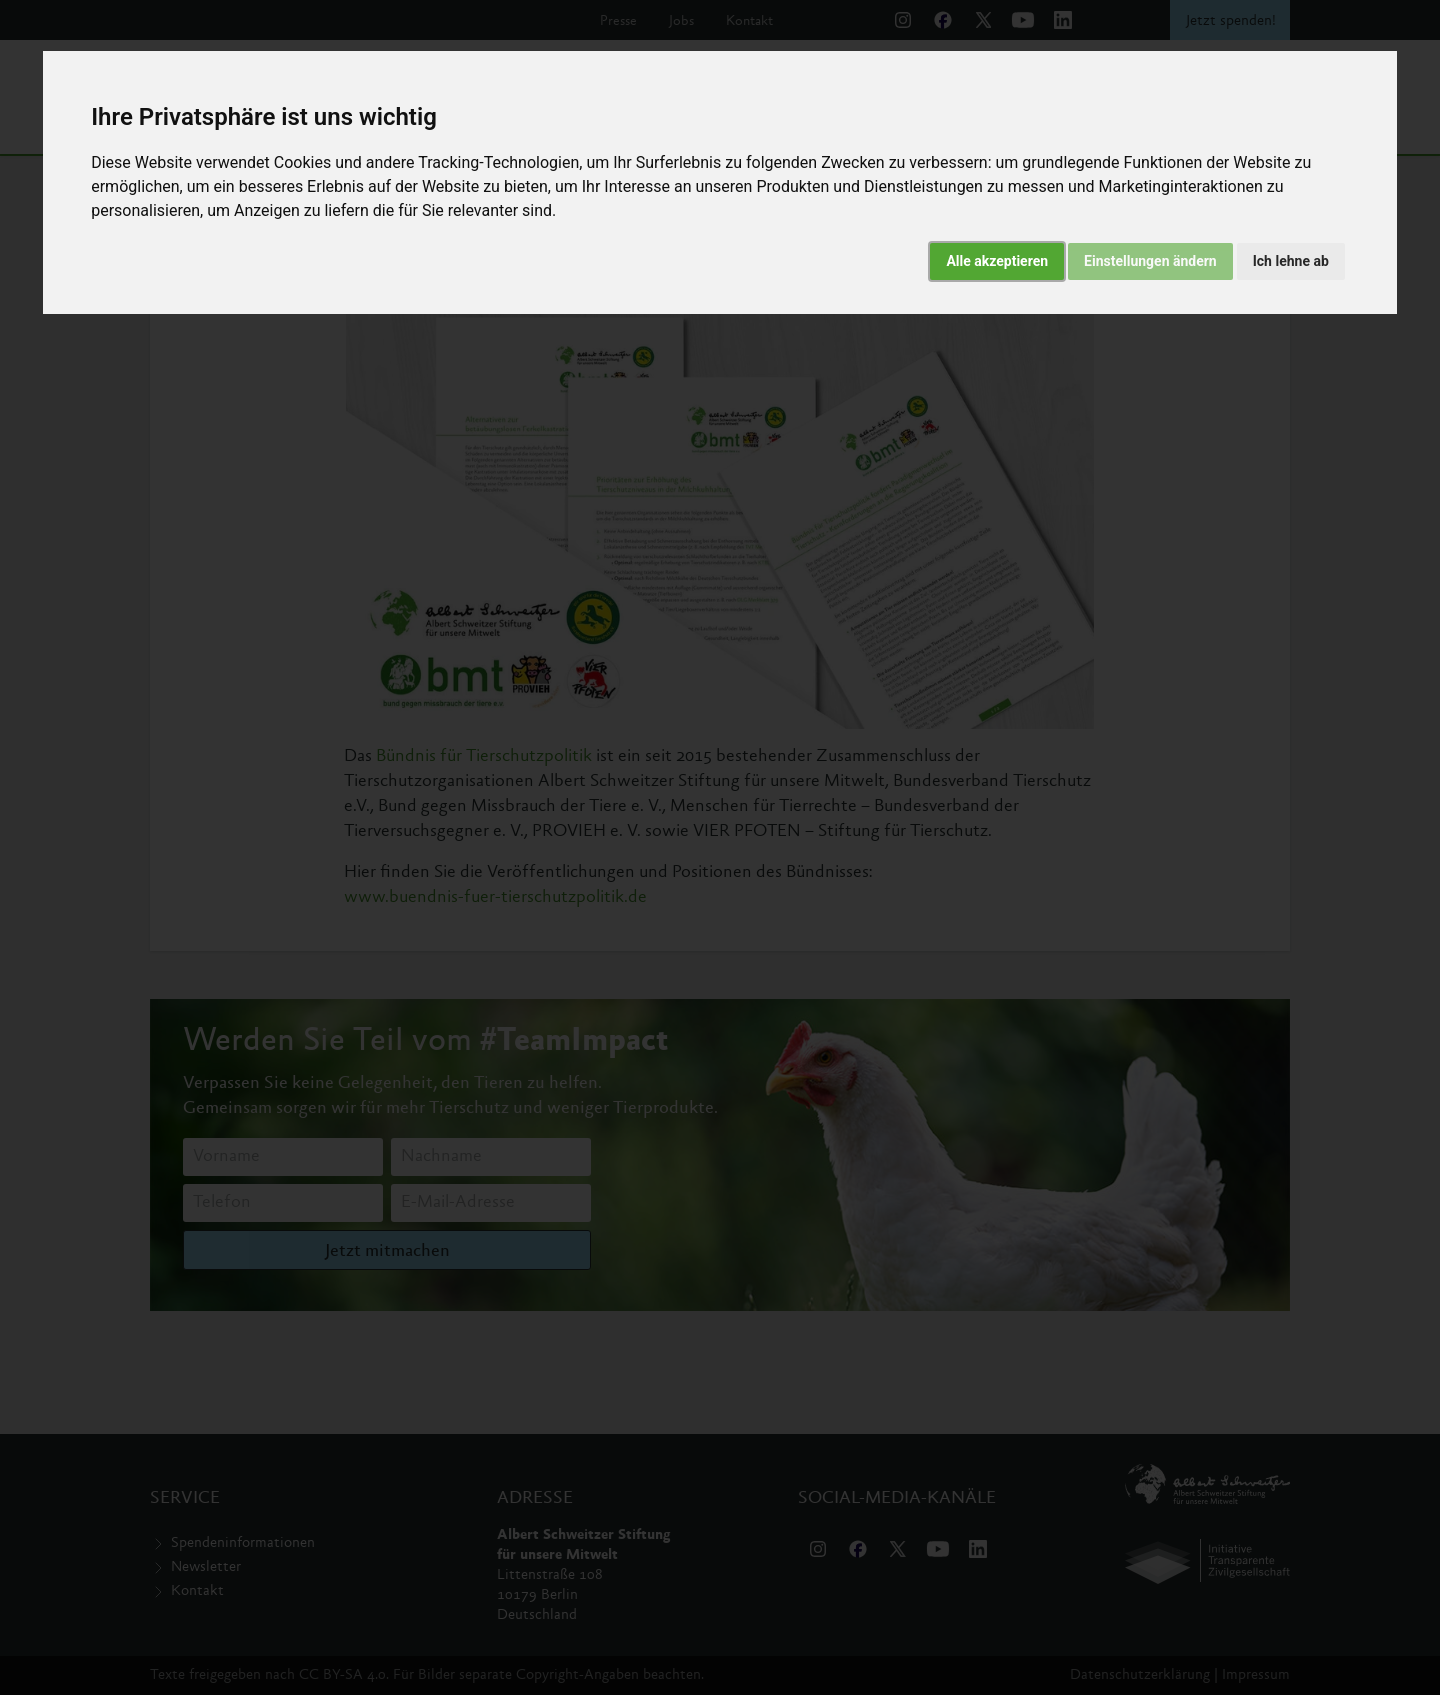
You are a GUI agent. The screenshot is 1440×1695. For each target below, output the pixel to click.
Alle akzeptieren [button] (997, 261)
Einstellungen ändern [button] (1150, 261)
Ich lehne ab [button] (1291, 261)
